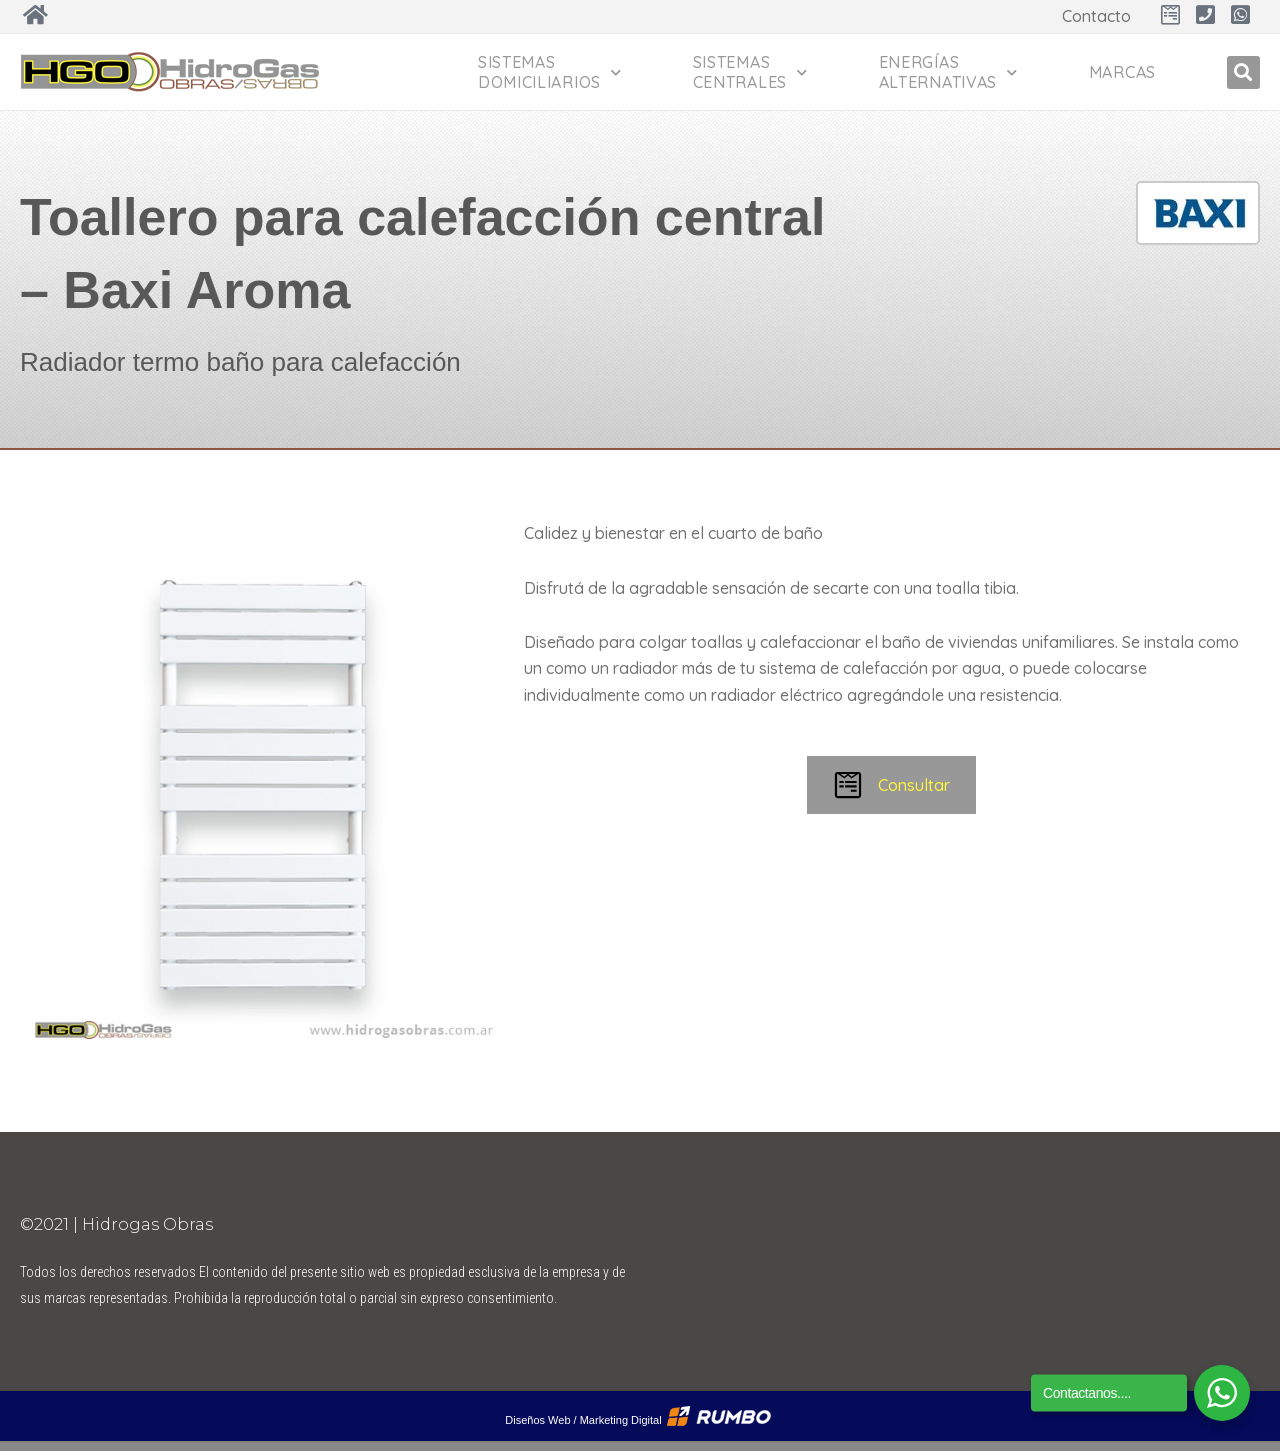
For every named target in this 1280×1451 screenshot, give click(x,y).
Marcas (1122, 72)
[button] (1243, 72)
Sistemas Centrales (750, 72)
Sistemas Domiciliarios (550, 72)
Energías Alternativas (948, 72)
